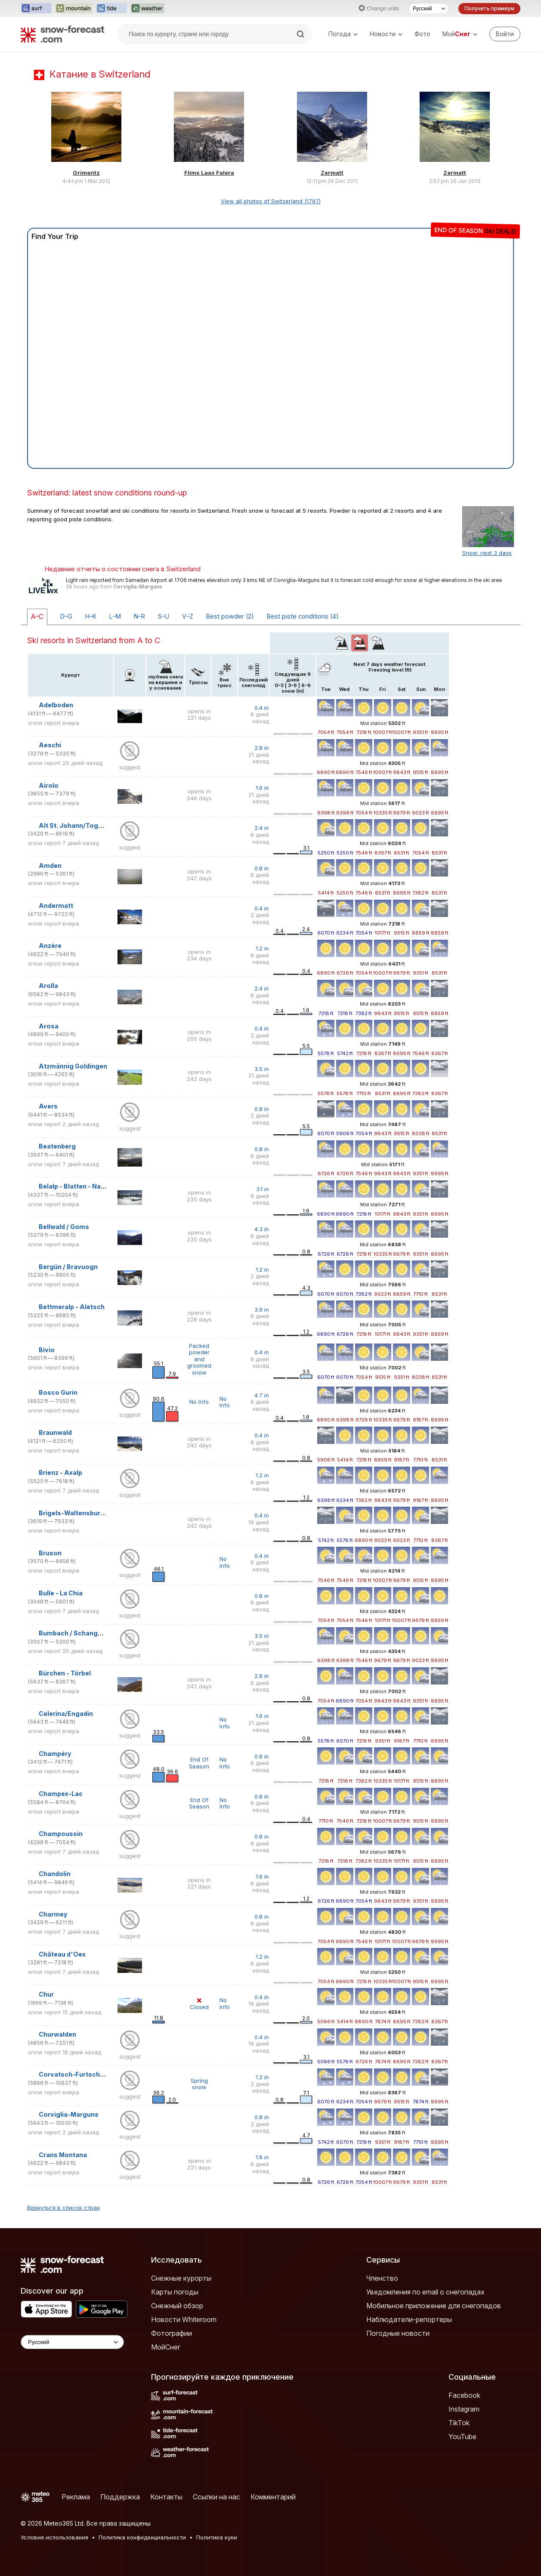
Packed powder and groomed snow (199, 1359)
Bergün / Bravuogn (68, 1266)
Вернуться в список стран (63, 2207)
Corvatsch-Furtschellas (77, 2074)
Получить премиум (489, 8)
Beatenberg (57, 1146)
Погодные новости (398, 2333)
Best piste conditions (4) (303, 616)
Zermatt (332, 172)
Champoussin (61, 1833)
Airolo (49, 785)
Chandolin (55, 1873)
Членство (382, 2278)
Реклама (76, 2496)
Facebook (464, 2395)
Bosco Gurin (58, 1392)
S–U (163, 616)
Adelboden (56, 705)
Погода (343, 33)
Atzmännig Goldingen (73, 1066)
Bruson (50, 1553)
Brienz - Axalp (60, 1472)
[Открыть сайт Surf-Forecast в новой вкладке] (36, 8)
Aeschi (50, 745)
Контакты (166, 2496)
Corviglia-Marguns (137, 587)
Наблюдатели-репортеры (409, 2319)
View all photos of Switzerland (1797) (271, 201)
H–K (90, 616)
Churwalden (57, 2034)
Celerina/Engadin (66, 1713)
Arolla (48, 985)
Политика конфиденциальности (142, 2537)
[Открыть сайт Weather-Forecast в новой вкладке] (147, 8)
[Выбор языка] (428, 8)
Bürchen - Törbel (65, 1673)
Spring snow (199, 2084)
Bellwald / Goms (64, 1226)
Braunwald (55, 1432)
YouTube (462, 2436)
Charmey (53, 1914)
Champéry (55, 1753)
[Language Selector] (72, 2342)
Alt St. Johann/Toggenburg (82, 825)
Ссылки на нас (216, 2496)
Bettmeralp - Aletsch (72, 1306)
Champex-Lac (61, 1793)
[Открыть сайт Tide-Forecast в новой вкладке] (111, 8)
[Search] (301, 34)
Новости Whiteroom (183, 2319)
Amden (50, 865)
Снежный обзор (177, 2305)
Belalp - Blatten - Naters (76, 1186)
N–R (139, 616)
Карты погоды (174, 2292)
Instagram (463, 2409)
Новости (386, 33)
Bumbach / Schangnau (74, 1633)
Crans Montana (63, 2154)
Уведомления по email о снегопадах (425, 2292)
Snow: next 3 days (487, 552)
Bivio (47, 1349)
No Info (199, 1401)
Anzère (50, 945)
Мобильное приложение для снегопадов (433, 2305)
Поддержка (120, 2496)
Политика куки (216, 2537)
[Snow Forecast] (62, 34)
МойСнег (165, 2347)
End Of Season (199, 1763)
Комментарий (273, 2496)
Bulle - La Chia (61, 1593)
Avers (48, 1106)
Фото (422, 33)
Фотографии (171, 2333)
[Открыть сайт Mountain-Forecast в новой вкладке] (74, 8)
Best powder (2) (230, 616)
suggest (130, 767)
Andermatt (56, 905)
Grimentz (86, 172)
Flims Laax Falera (209, 172)
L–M (115, 616)
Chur (46, 1994)
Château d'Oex (62, 1954)
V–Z (187, 616)
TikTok (459, 2422)
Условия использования (54, 2537)
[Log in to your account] (504, 34)
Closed (199, 2003)
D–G (66, 616)
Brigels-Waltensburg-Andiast (86, 1513)
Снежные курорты (181, 2278)
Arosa (49, 1026)
